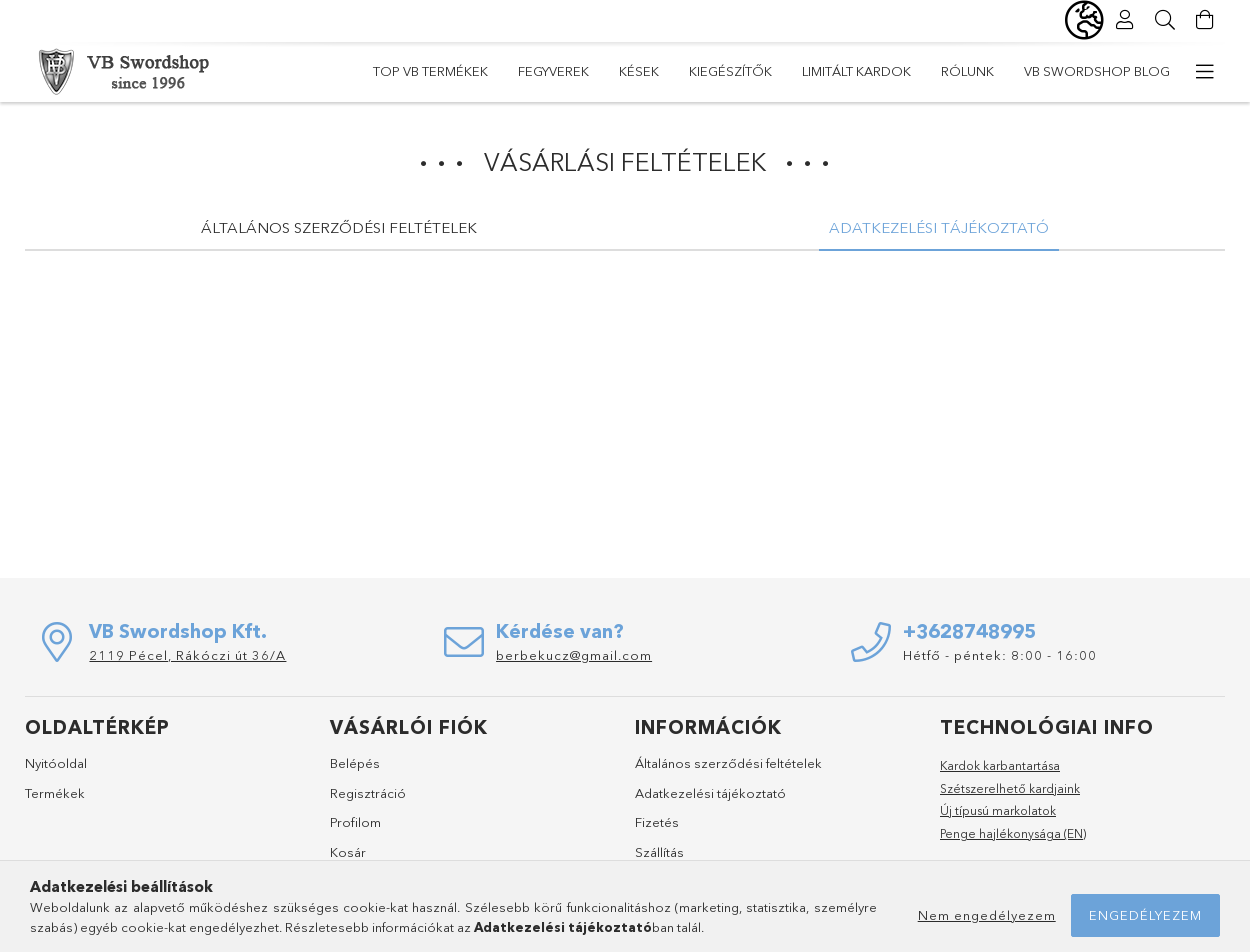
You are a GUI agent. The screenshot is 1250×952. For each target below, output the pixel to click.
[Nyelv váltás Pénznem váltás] (1085, 20)
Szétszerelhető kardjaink (1010, 788)
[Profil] (1125, 20)
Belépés (355, 763)
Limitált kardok (856, 71)
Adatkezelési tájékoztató (710, 793)
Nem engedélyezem (987, 915)
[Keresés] (1165, 20)
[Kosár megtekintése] (1205, 20)
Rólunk (967, 71)
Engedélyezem (1145, 915)
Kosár (348, 852)
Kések (639, 71)
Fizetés (657, 822)
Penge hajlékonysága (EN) (1013, 833)
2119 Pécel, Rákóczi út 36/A (187, 655)
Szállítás (659, 852)
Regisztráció (368, 793)
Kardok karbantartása (1000, 765)
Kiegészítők (730, 71)
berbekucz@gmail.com (574, 655)
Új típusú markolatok (998, 810)
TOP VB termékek (430, 71)
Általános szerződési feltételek (728, 763)
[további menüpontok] (1205, 72)
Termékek (55, 793)
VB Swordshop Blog (1097, 71)
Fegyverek (553, 71)
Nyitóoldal (56, 763)
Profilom (355, 822)
